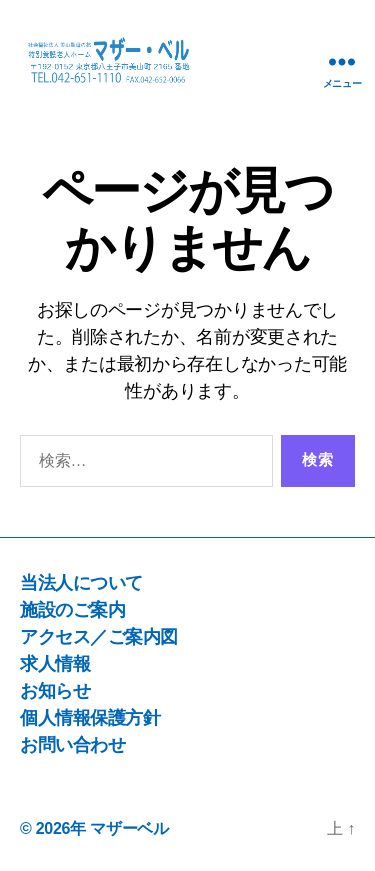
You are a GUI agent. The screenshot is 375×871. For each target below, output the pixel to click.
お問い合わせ (72, 745)
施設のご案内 (72, 610)
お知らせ (55, 691)
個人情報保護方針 (90, 718)
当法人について (81, 583)
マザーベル (129, 828)
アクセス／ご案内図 (99, 637)
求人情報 (55, 664)
